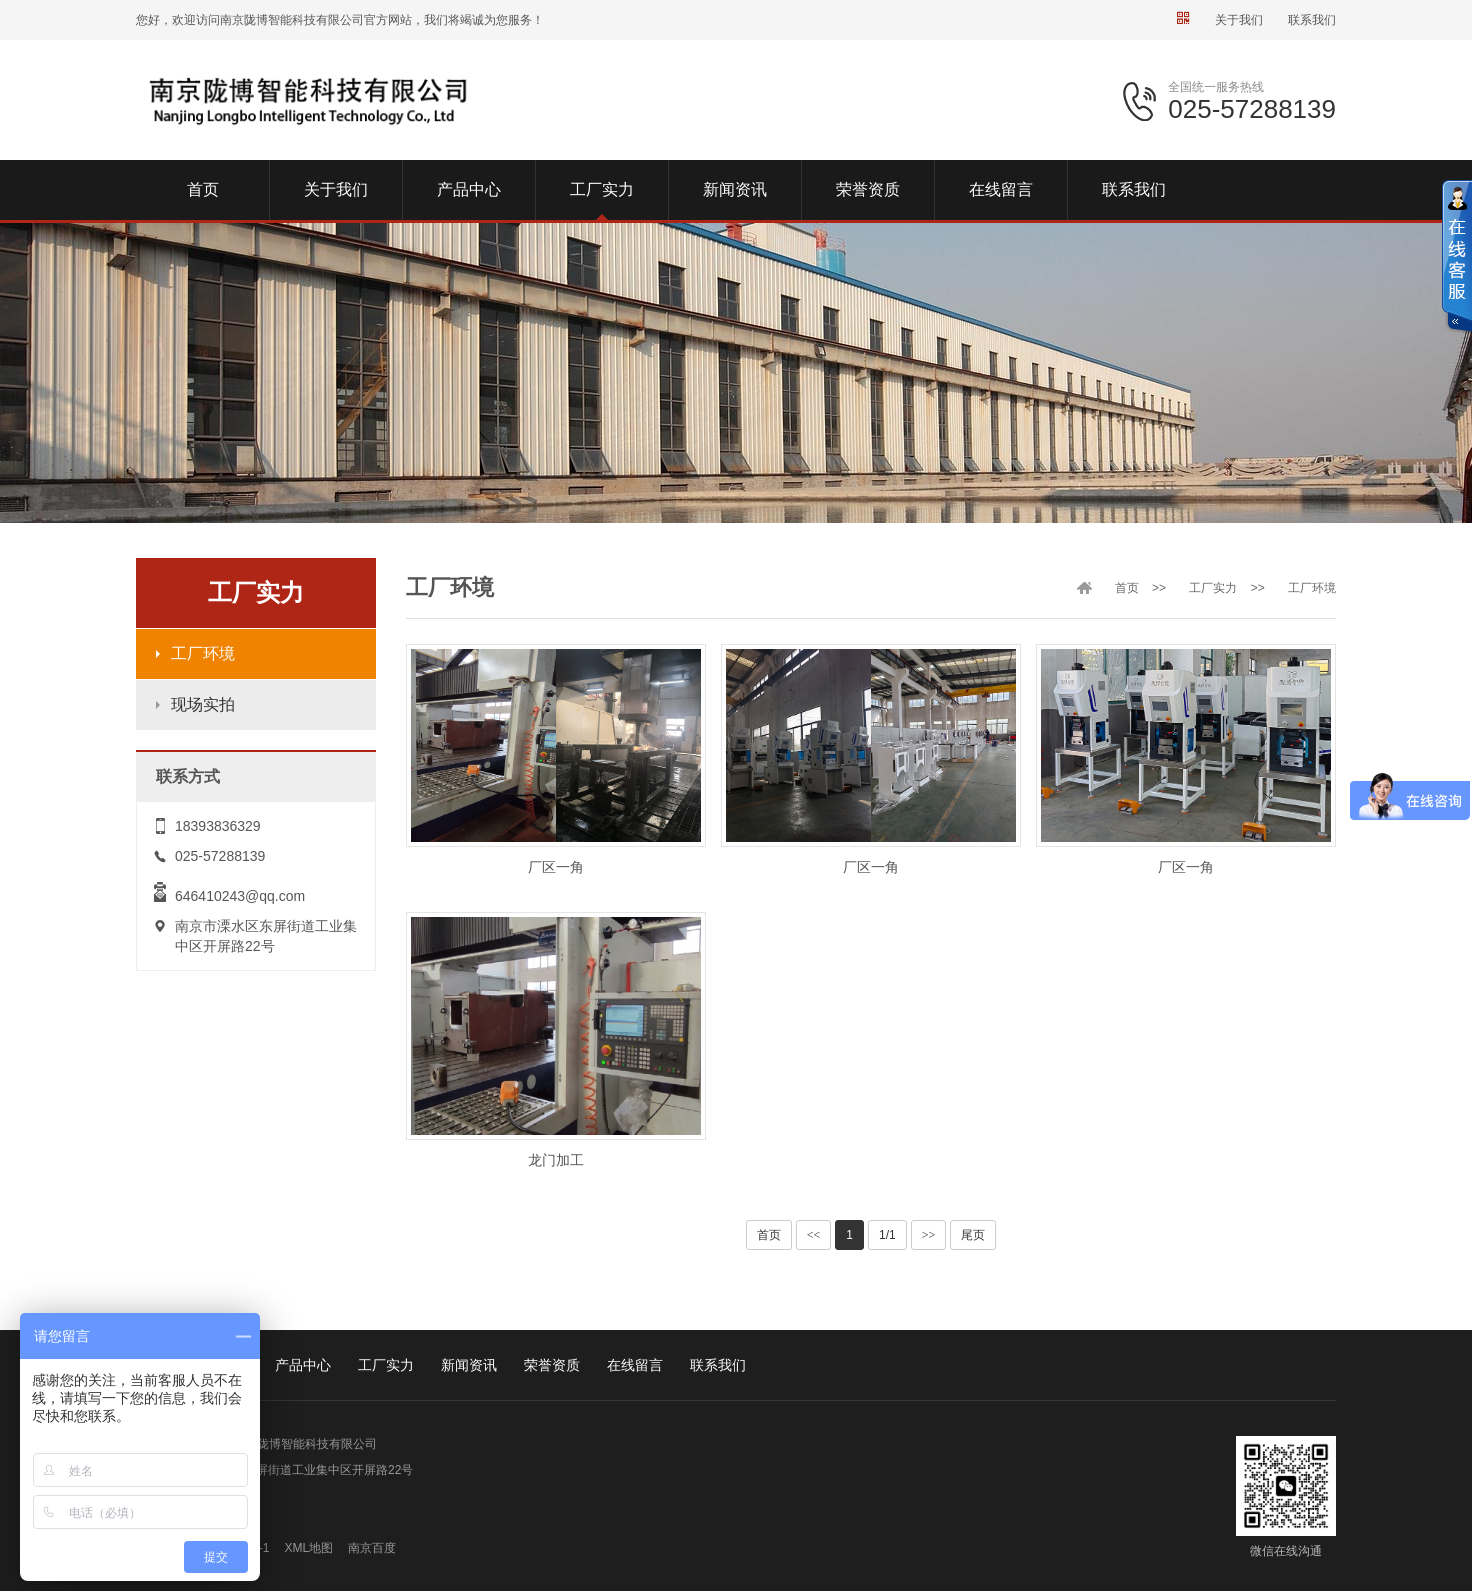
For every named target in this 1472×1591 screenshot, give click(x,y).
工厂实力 (1213, 588)
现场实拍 (203, 704)
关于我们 (1239, 20)
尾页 (973, 1235)
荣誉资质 (552, 1365)
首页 (1127, 588)
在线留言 (635, 1365)
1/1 (887, 1235)
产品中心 (303, 1365)
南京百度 (372, 1548)
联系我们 (1312, 20)
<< (814, 1235)
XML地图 (308, 1548)
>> (929, 1235)
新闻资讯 (469, 1365)
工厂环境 (203, 653)
